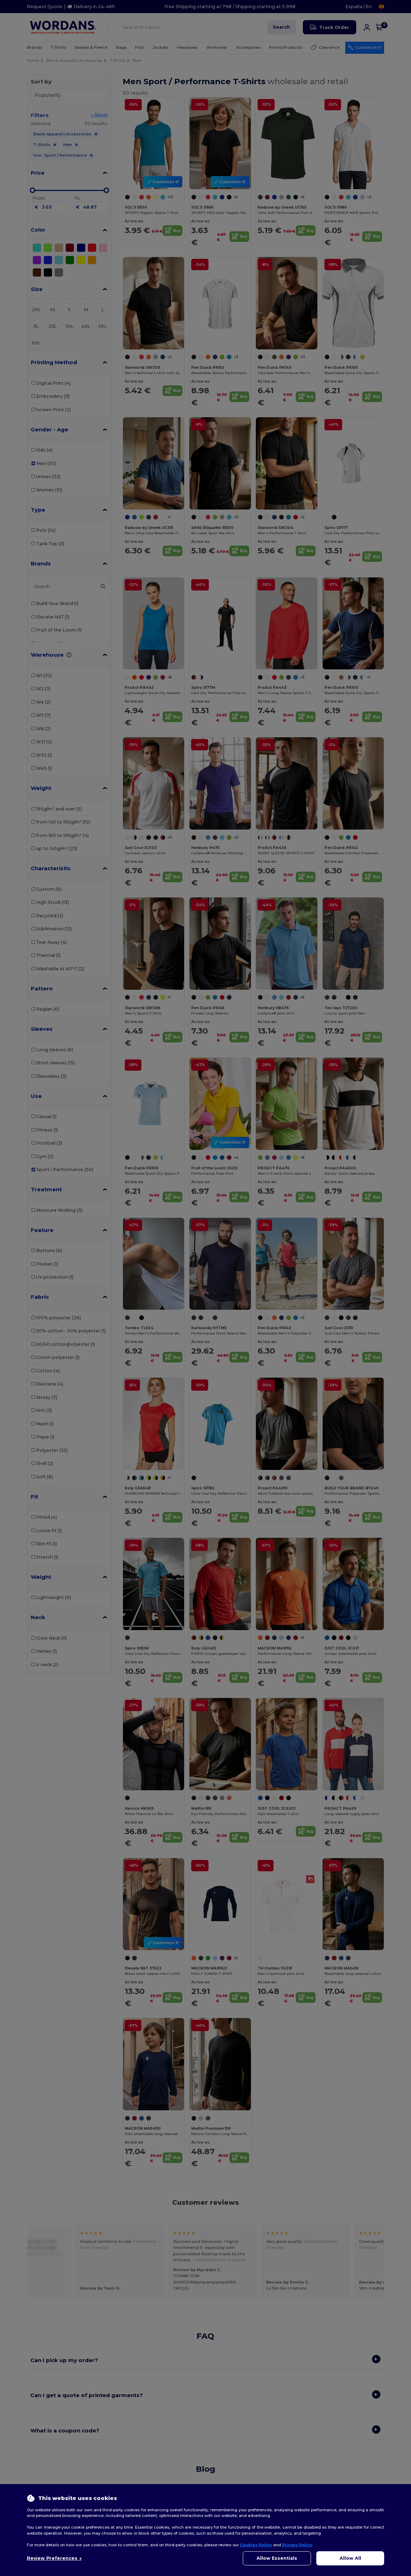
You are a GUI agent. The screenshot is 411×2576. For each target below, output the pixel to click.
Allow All (350, 2558)
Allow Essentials (277, 2558)
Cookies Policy (256, 2544)
